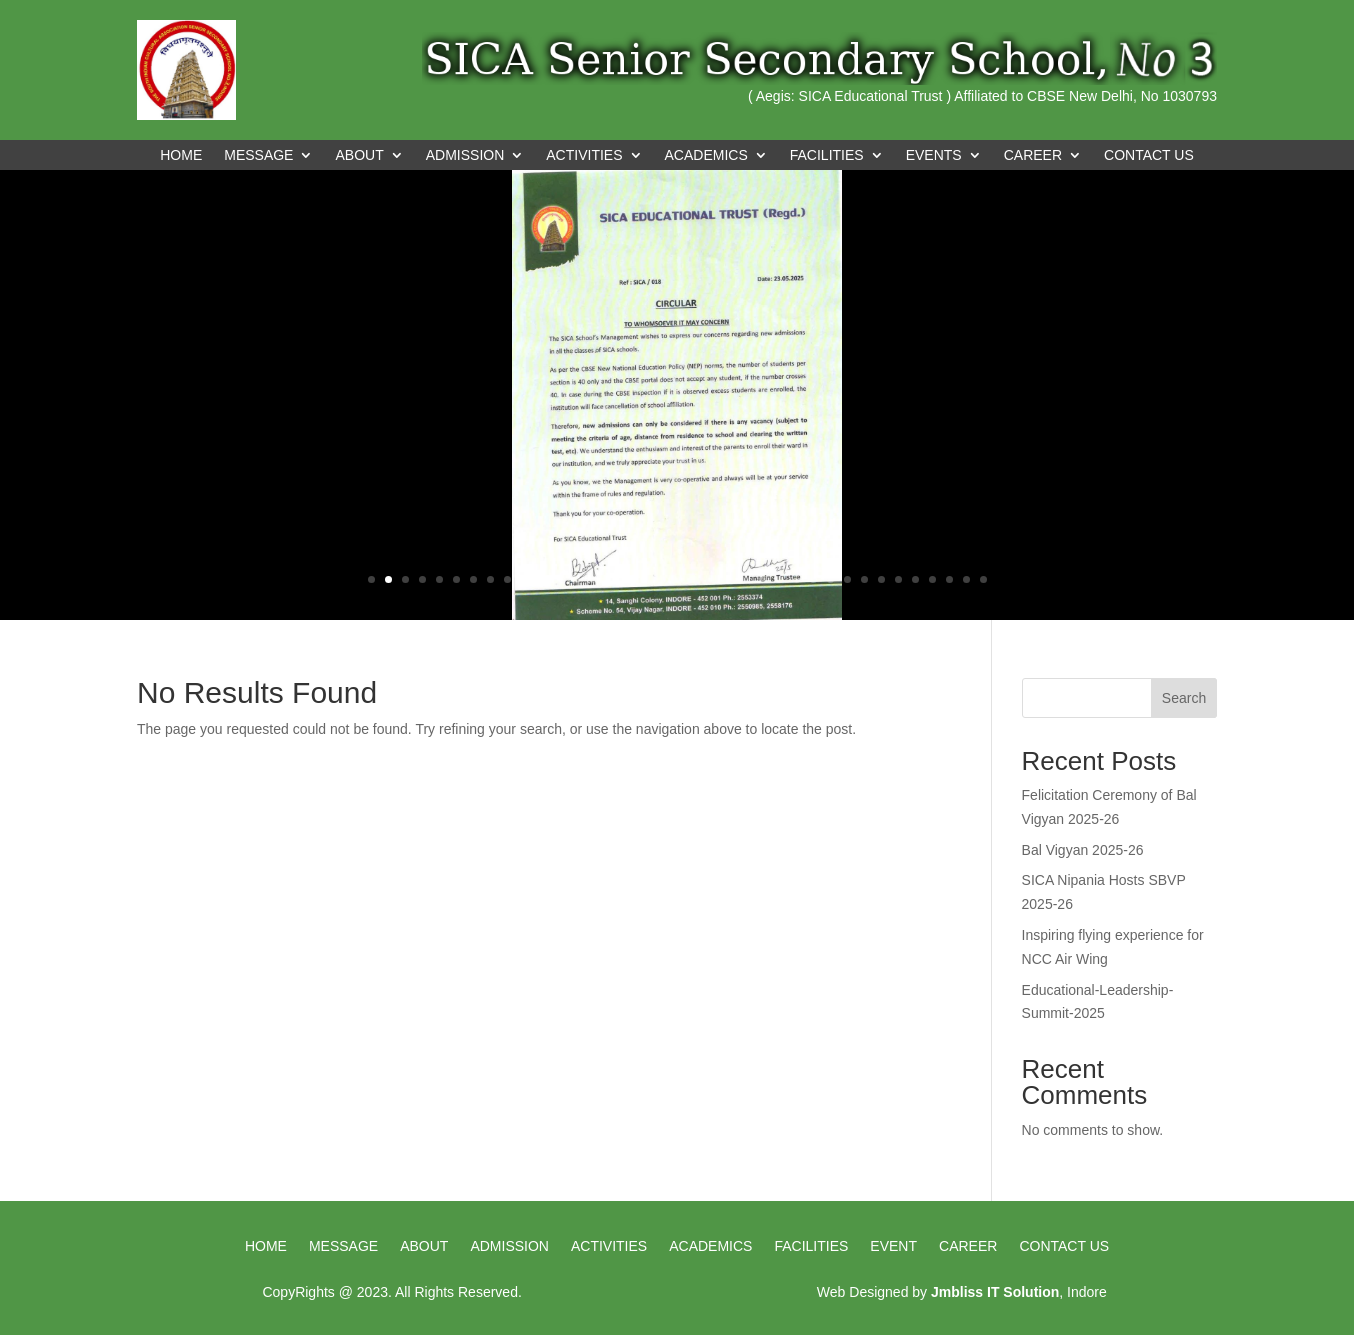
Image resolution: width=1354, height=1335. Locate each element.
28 (830, 579)
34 (932, 579)
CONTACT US (1149, 155)
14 (592, 579)
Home (181, 155)
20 (694, 579)
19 (677, 579)
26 (796, 579)
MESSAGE (258, 155)
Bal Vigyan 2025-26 (1083, 850)
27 (813, 579)
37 (983, 579)
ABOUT (359, 155)
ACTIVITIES (584, 155)
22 (728, 579)
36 (966, 579)
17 (643, 579)
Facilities (811, 1246)
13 (575, 579)
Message (343, 1246)
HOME (266, 1246)
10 (524, 579)
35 (949, 579)
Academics (710, 1246)
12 (558, 579)
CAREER (1033, 155)
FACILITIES (827, 155)
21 (711, 579)
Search (1184, 698)
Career (968, 1246)
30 (864, 579)
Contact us (1064, 1246)
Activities (609, 1246)
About (424, 1246)
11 (541, 579)
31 (881, 579)
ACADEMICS (706, 155)
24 (762, 579)
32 (898, 579)
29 (847, 579)
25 (779, 579)
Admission (509, 1246)
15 (609, 579)
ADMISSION (465, 155)
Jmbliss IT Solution (995, 1292)
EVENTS (934, 155)
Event (893, 1246)
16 (626, 579)
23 (745, 579)
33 (915, 579)
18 (660, 579)
